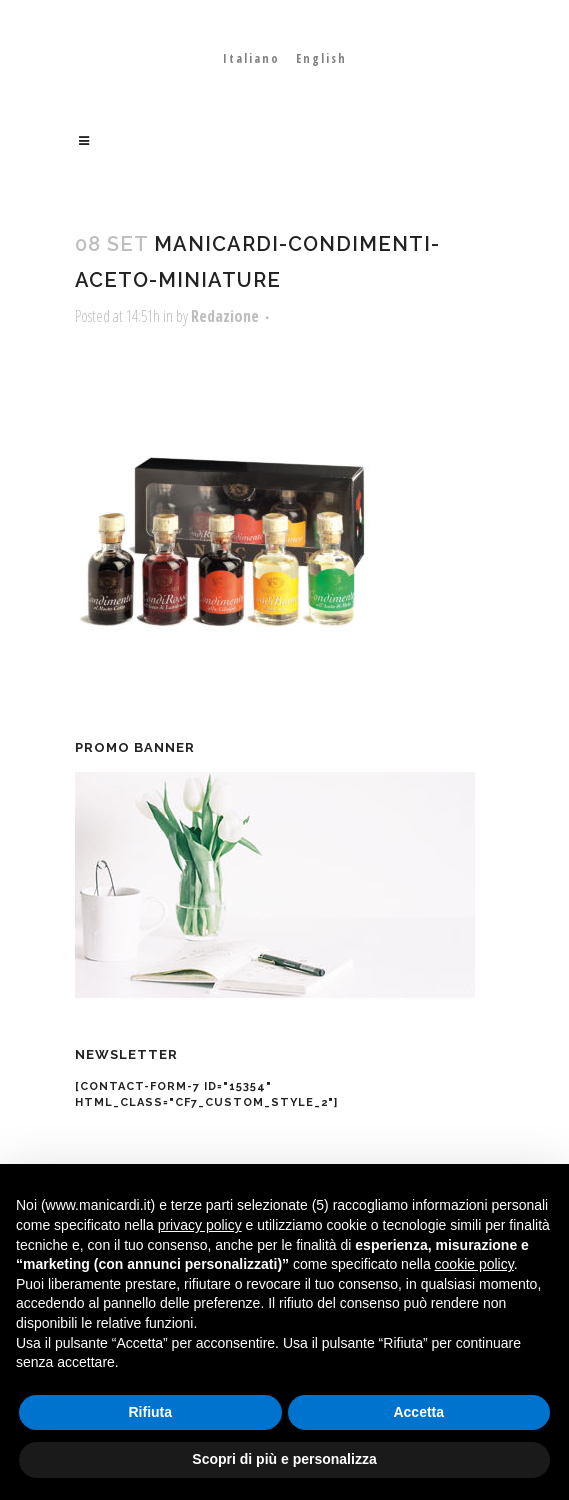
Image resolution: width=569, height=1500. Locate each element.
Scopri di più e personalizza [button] (284, 1459)
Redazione (225, 316)
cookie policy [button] (474, 1264)
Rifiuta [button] (150, 1412)
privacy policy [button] (200, 1225)
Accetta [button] (418, 1412)
